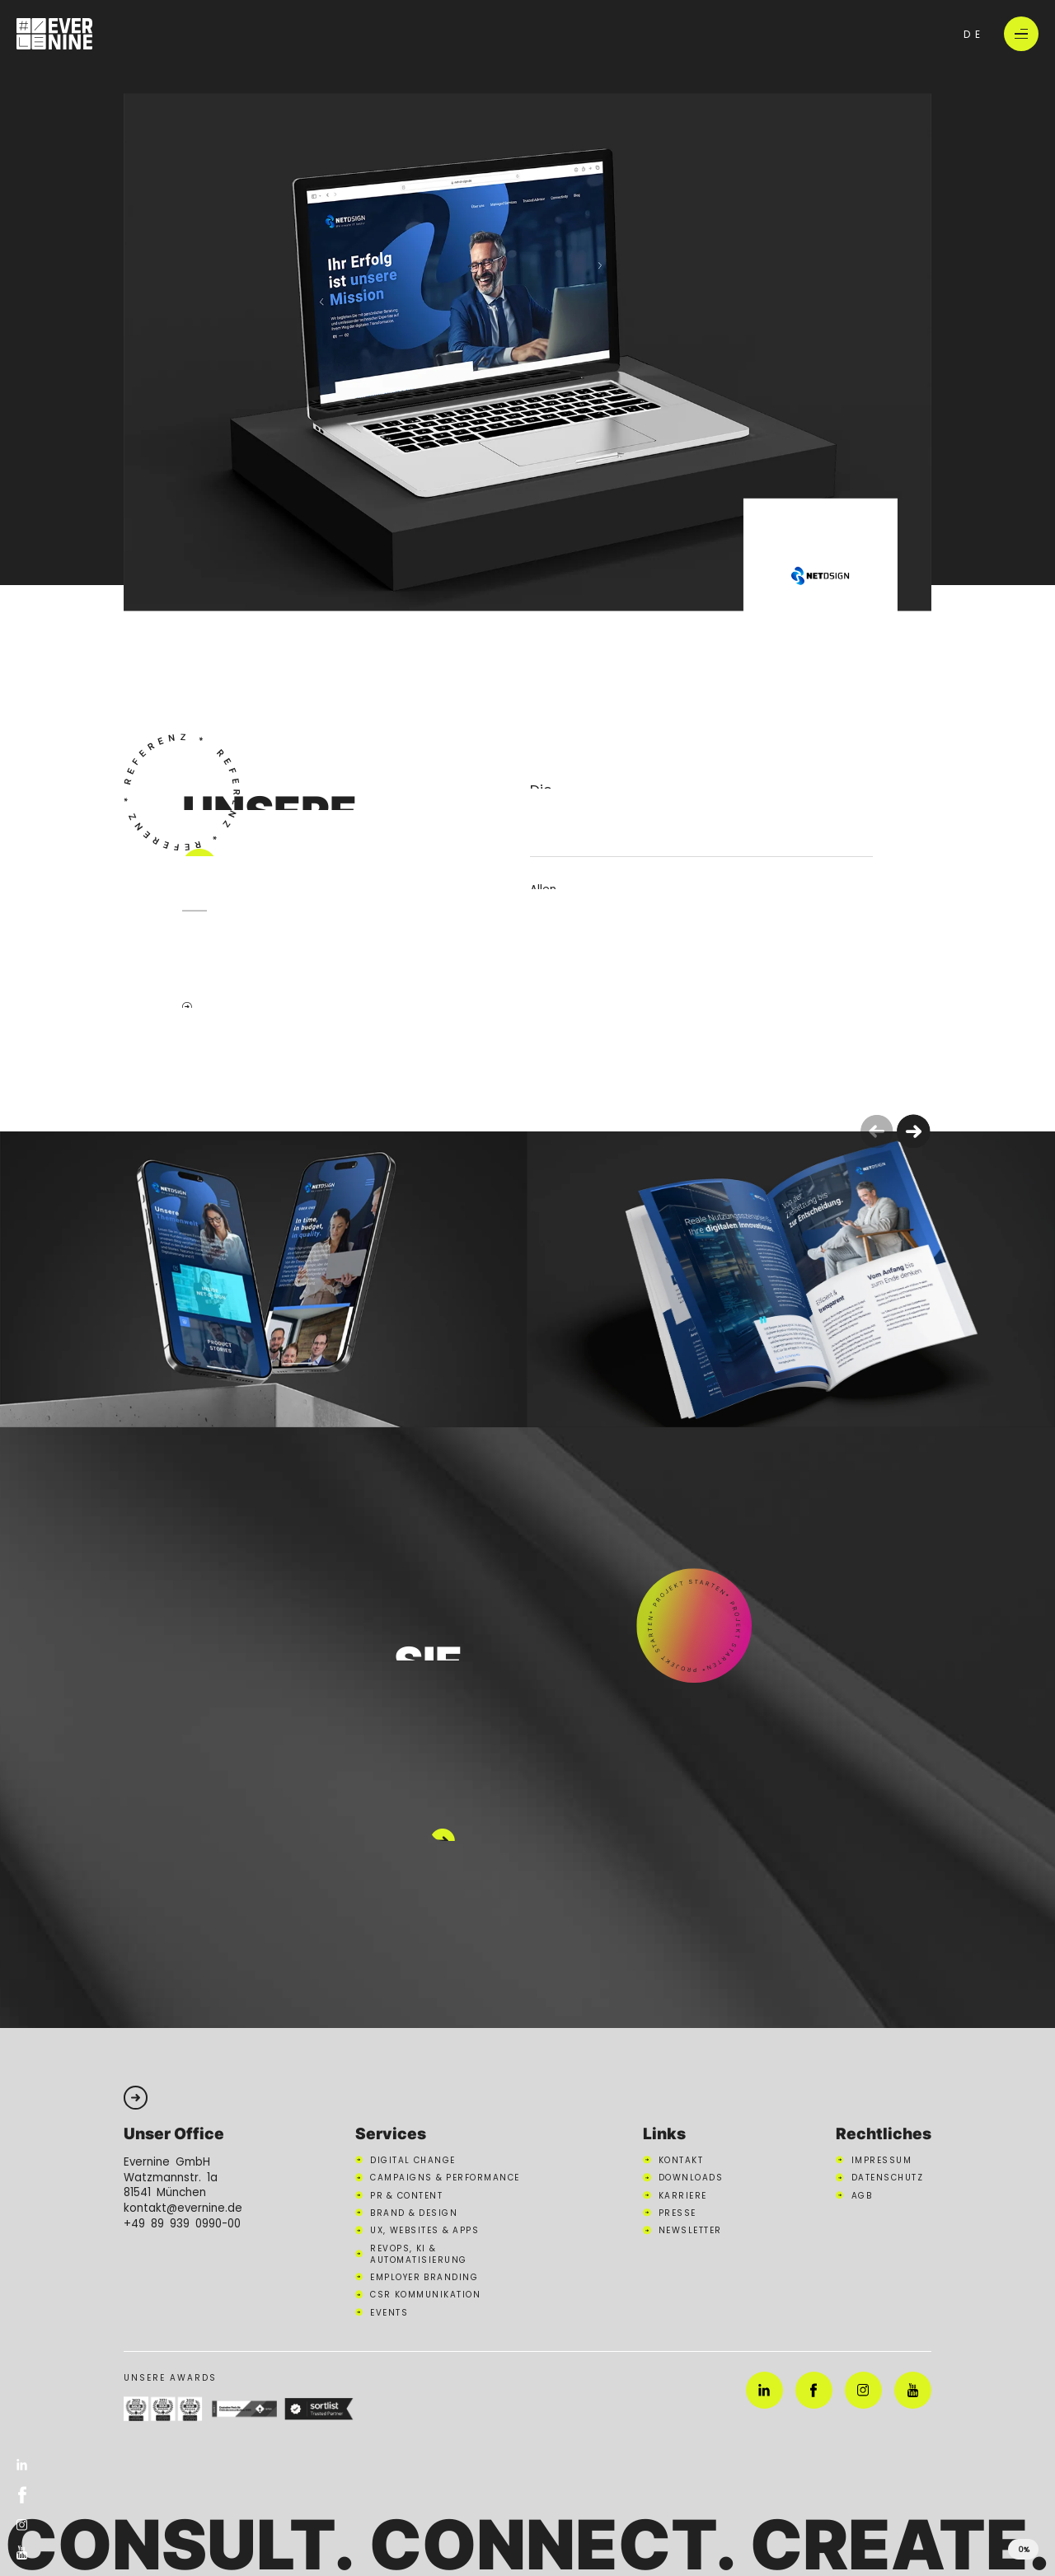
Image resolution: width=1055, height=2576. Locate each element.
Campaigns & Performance (445, 2177)
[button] (914, 1132)
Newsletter (690, 2230)
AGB (862, 2195)
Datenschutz (887, 2177)
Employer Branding (424, 2277)
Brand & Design (413, 2212)
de (974, 34)
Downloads (691, 2177)
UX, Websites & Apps (424, 2230)
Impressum (881, 2160)
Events (389, 2312)
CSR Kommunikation (425, 2294)
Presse (677, 2212)
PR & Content (406, 2195)
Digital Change (413, 2160)
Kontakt (681, 2160)
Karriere (683, 2195)
